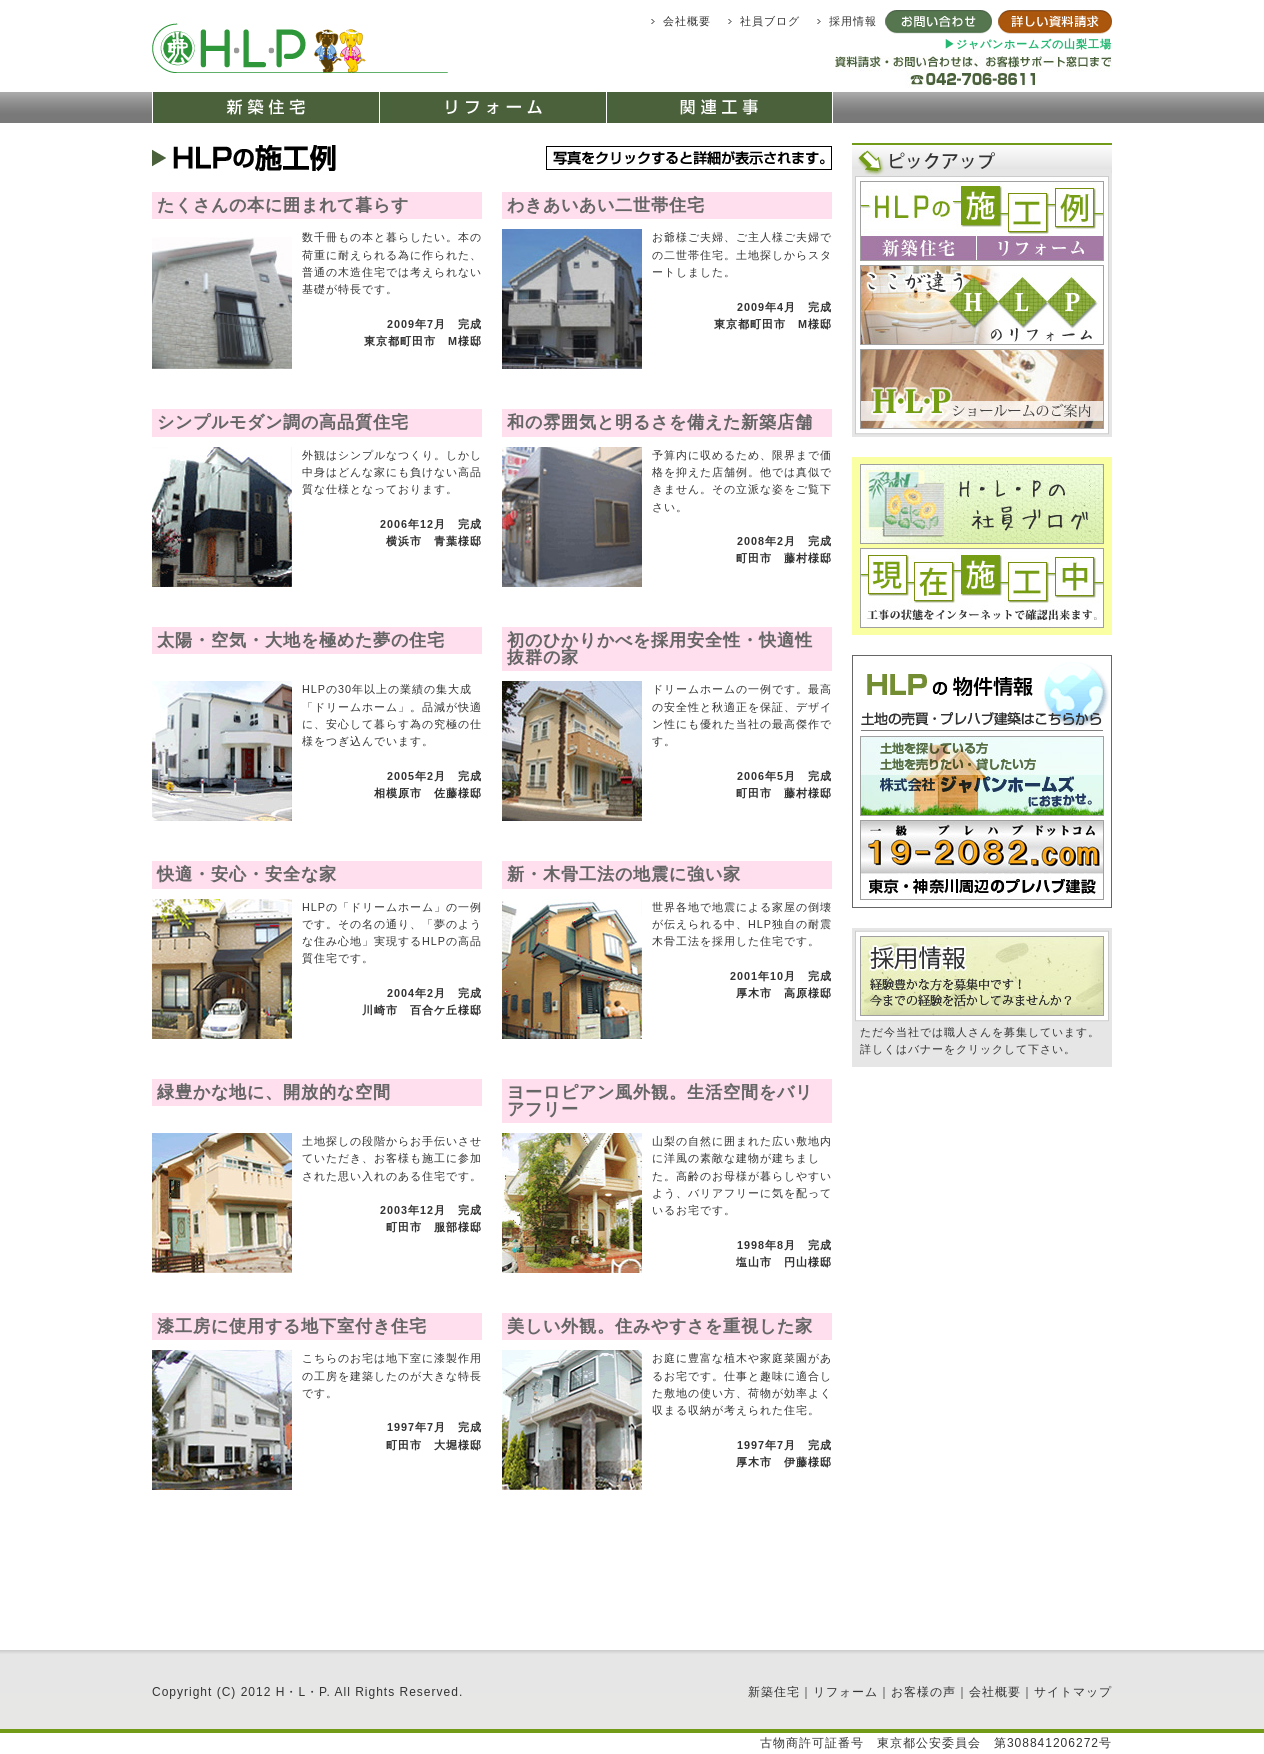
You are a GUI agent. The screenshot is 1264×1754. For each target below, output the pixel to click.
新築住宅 (774, 1692)
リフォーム (845, 1692)
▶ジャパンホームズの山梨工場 (1028, 44)
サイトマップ (1073, 1692)
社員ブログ (770, 21)
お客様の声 (923, 1692)
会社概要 (687, 21)
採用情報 (853, 21)
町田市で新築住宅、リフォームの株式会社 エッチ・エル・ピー (304, 47)
